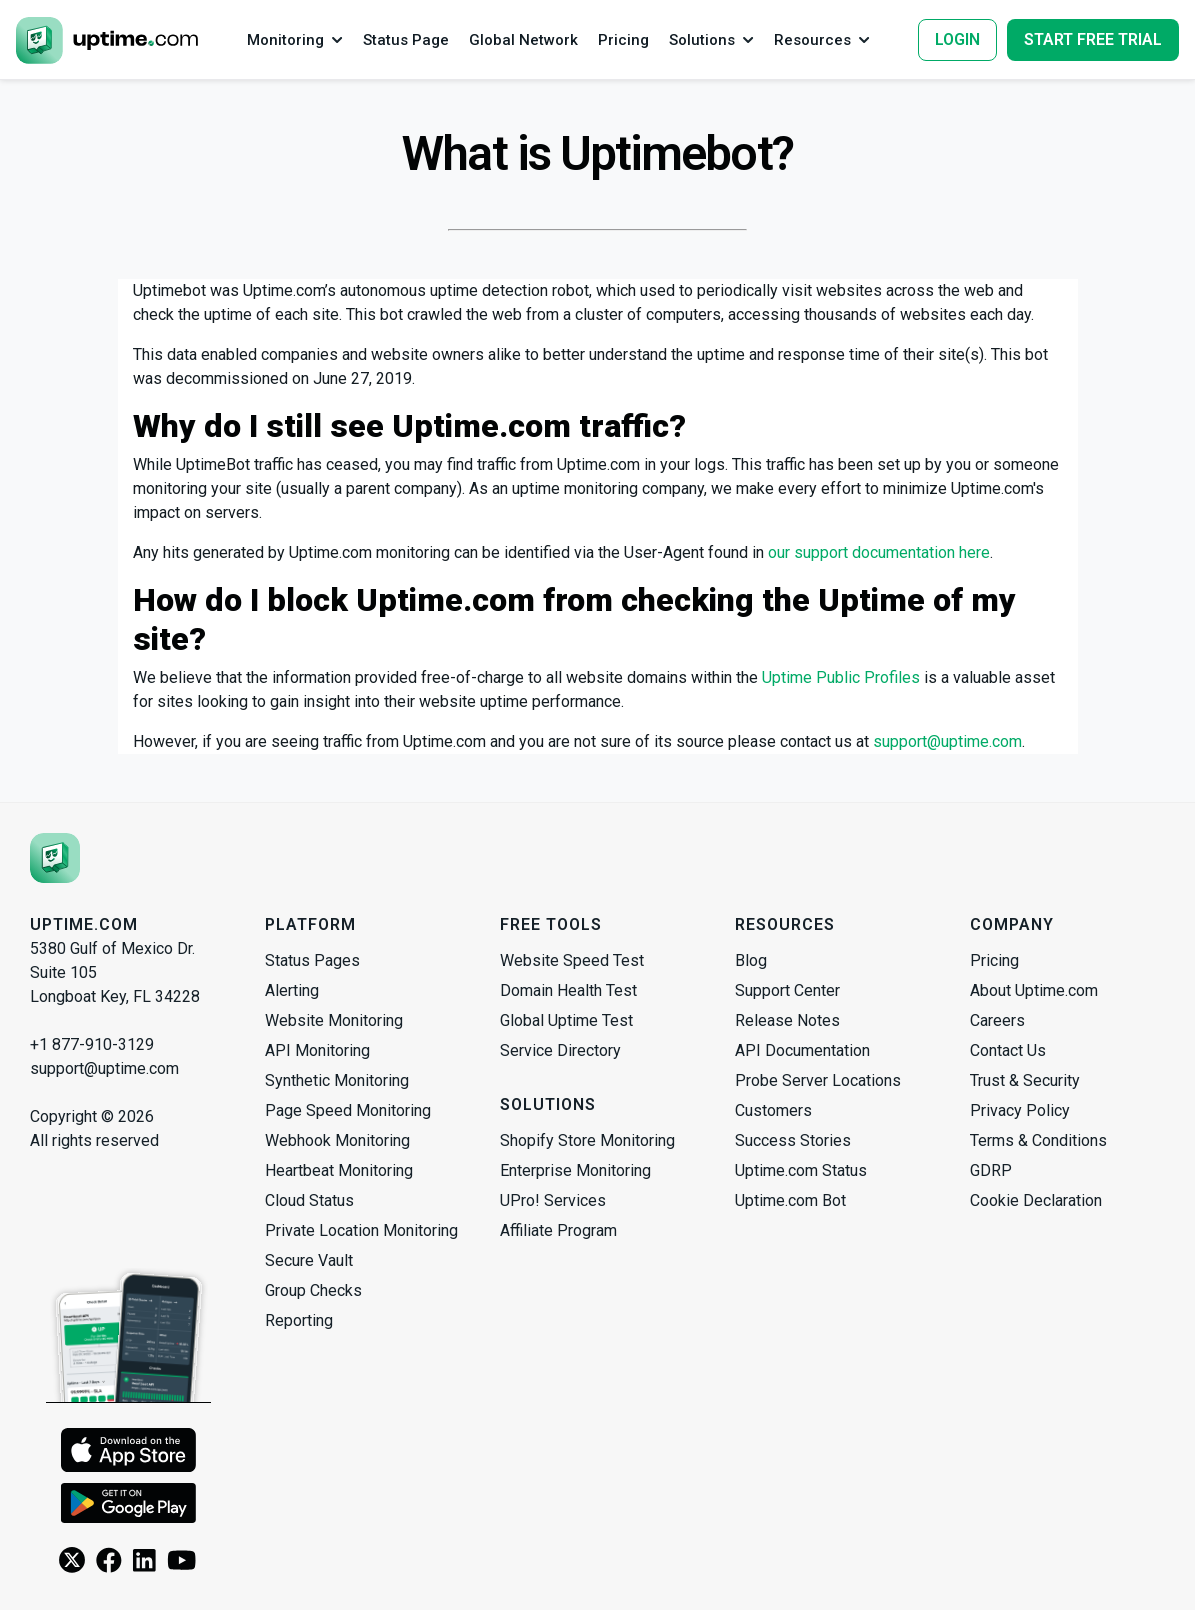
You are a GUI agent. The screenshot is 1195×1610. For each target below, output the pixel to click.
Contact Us (1008, 1050)
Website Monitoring (334, 1020)
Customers (773, 1110)
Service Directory (560, 1050)
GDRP (991, 1170)
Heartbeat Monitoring (339, 1170)
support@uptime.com (947, 741)
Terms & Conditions (1038, 1140)
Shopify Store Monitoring (587, 1140)
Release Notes (787, 1020)
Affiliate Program (558, 1230)
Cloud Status (309, 1200)
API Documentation (802, 1050)
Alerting (292, 990)
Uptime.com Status (801, 1170)
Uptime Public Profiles (841, 677)
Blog (751, 960)
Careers (997, 1020)
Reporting (299, 1320)
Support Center (787, 990)
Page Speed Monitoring (348, 1110)
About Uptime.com (1034, 990)
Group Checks (313, 1290)
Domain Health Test (568, 990)
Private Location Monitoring (361, 1230)
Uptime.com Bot (790, 1200)
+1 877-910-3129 (92, 1044)
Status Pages (312, 960)
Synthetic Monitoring (337, 1080)
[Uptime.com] (55, 858)
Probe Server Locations (818, 1080)
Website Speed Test (572, 960)
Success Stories (793, 1140)
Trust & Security (1025, 1080)
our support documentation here (879, 552)
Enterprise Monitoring (575, 1170)
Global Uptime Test (566, 1020)
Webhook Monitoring (337, 1140)
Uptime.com (84, 924)
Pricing (994, 960)
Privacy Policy (1020, 1110)
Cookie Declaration (1036, 1200)
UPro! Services (553, 1200)
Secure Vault (309, 1260)
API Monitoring (317, 1050)
